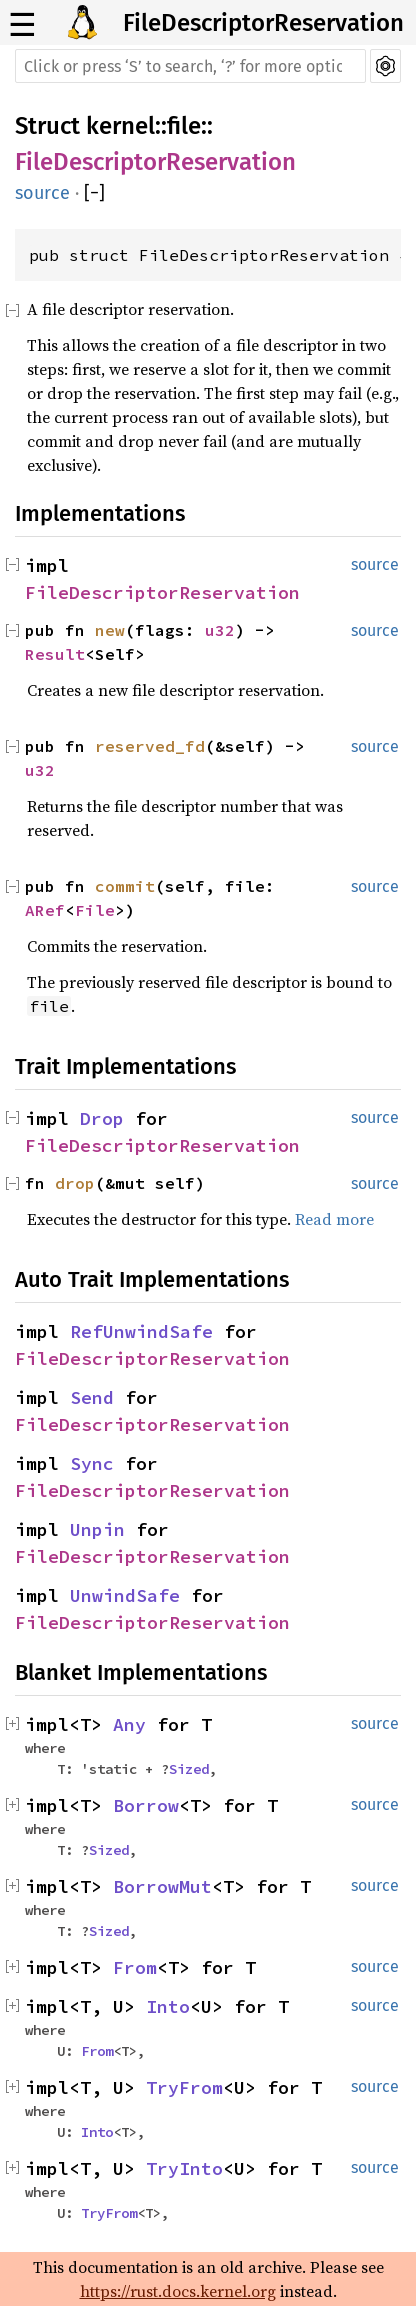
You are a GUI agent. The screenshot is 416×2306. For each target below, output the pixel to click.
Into (168, 2006)
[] (94, 193)
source (42, 193)
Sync (92, 1463)
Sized (189, 1769)
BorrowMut (162, 1886)
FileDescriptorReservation (263, 23)
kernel (120, 126)
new (110, 630)
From (135, 1967)
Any (129, 1724)
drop (75, 1183)
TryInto (184, 2168)
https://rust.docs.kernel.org (178, 2291)
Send (92, 1397)
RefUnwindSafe (141, 1331)
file (184, 126)
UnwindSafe (125, 1595)
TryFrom (184, 2087)
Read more (334, 1219)
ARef (45, 910)
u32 (220, 630)
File (95, 910)
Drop (102, 1118)
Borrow (146, 1805)
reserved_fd (150, 746)
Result (55, 654)
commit (125, 886)
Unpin (97, 1529)
